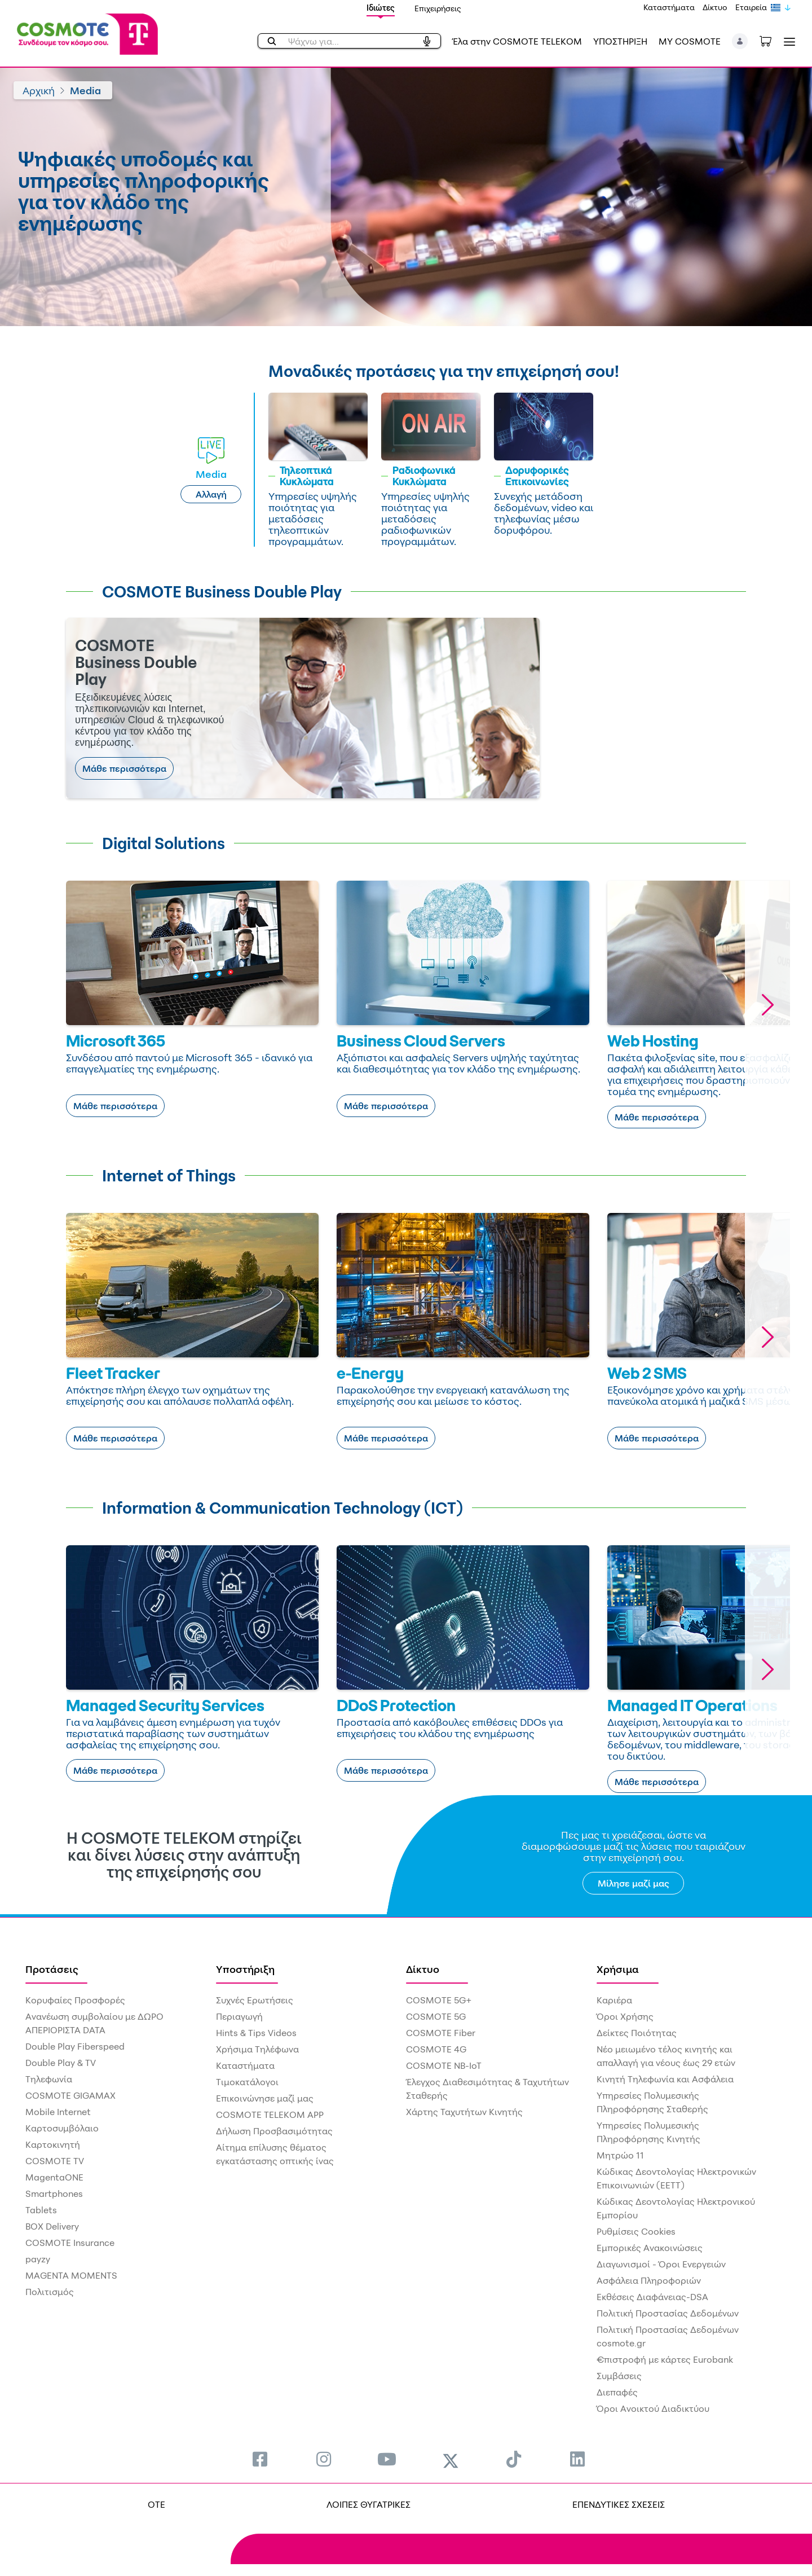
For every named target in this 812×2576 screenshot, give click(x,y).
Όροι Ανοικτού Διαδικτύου (653, 2408)
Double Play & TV (60, 2062)
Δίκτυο (715, 7)
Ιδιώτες (381, 7)
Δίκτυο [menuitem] (422, 1969)
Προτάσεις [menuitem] (51, 1969)
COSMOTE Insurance (69, 2242)
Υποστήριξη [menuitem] (245, 1969)
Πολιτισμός (49, 2291)
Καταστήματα (669, 7)
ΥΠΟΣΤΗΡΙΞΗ (620, 41)
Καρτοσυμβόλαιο (62, 2128)
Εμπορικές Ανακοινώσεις (650, 2247)
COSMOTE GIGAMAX (70, 2095)
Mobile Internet (58, 2111)
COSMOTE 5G (436, 2016)
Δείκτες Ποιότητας (637, 2032)
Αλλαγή (211, 494)
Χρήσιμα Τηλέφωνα (257, 2049)
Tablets (41, 2209)
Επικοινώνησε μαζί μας (265, 2098)
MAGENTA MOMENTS (71, 2275)
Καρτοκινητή (52, 2144)
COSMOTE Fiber (440, 2032)
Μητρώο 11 (620, 2155)
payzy (37, 2259)
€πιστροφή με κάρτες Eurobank (665, 2359)
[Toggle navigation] (787, 41)
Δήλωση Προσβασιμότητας (274, 2131)
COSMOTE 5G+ (438, 2000)
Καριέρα (614, 2000)
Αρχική (39, 90)
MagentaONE (54, 2177)
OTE (156, 2504)
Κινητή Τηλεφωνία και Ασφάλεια (665, 2079)
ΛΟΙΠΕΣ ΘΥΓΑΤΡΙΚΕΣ (368, 2504)
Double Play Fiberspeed (75, 2046)
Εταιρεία (751, 7)
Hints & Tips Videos (256, 2032)
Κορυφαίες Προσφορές (75, 2000)
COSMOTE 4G (436, 2049)
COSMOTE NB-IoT (444, 2065)
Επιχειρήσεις (437, 8)
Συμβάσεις (619, 2375)
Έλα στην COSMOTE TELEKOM (517, 41)
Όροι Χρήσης (625, 2016)
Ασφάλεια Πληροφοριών (649, 2280)
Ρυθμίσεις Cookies (636, 2231)
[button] (740, 41)
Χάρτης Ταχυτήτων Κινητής (464, 2111)
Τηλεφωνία (48, 2079)
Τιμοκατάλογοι (247, 2081)
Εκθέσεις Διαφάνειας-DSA (652, 2296)
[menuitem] (260, 2458)
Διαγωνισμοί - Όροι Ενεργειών (661, 2264)
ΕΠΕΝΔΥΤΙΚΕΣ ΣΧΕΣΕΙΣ (618, 2504)
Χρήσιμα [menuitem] (618, 1969)
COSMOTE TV (54, 2160)
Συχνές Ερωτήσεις (254, 2000)
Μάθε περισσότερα (124, 768)
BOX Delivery (52, 2226)
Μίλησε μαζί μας (633, 1883)
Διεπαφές (617, 2392)
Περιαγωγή (239, 2016)
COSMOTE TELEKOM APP (270, 2114)
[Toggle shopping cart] (771, 40)
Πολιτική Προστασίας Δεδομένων (668, 2313)
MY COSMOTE (690, 41)
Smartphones (54, 2193)
